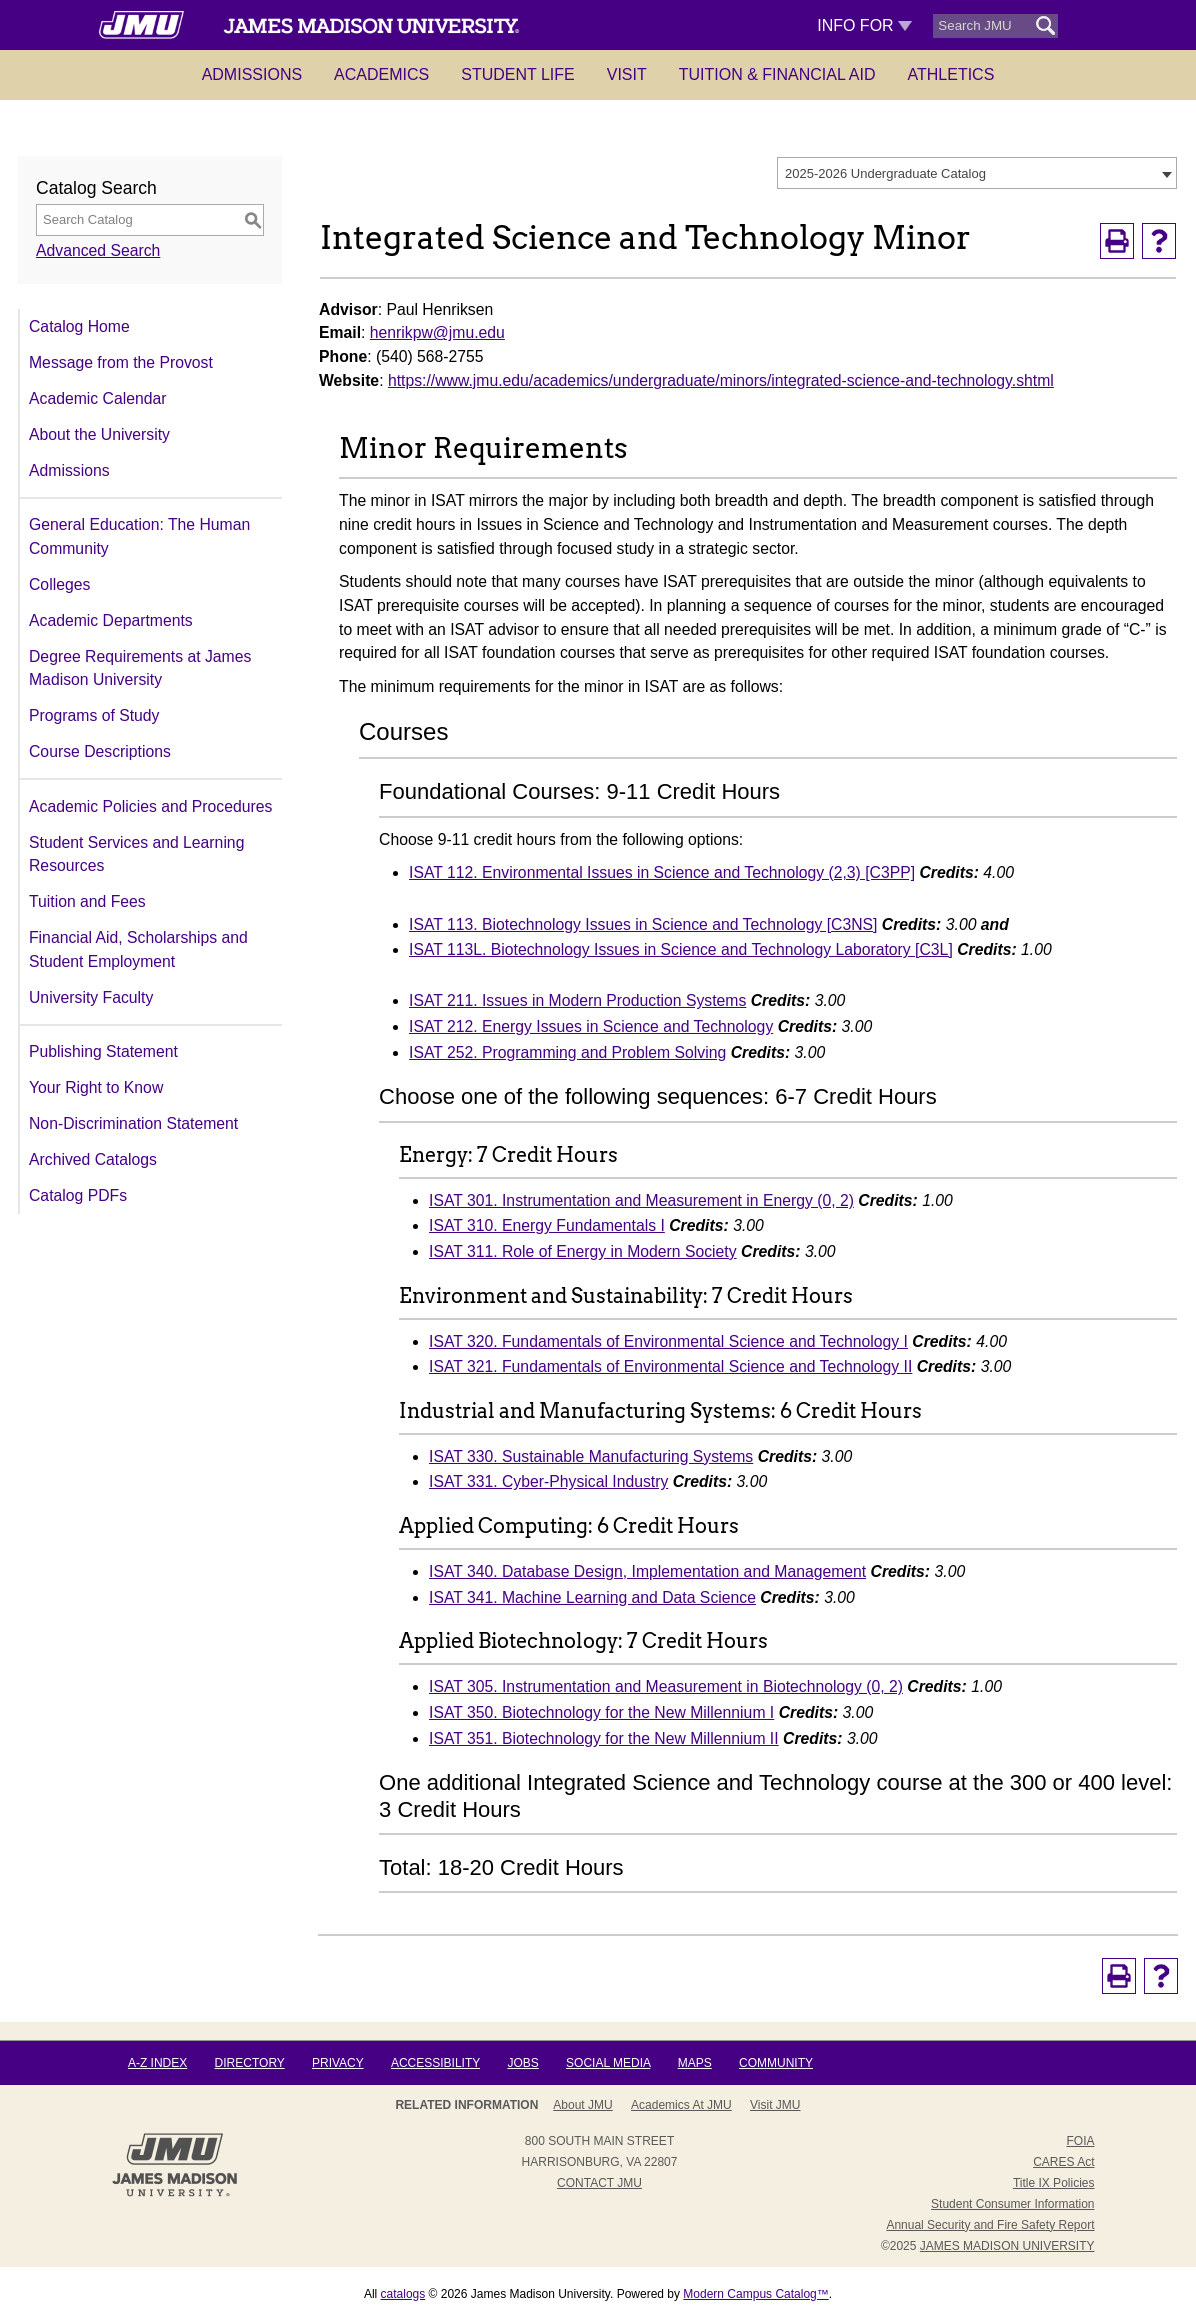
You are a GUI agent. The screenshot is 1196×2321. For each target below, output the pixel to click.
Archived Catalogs (93, 1159)
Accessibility (435, 2063)
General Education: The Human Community (139, 536)
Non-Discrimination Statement (133, 1123)
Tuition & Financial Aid (777, 74)
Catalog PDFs (78, 1195)
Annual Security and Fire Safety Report (990, 2225)
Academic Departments (111, 620)
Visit (627, 74)
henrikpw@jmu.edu (437, 332)
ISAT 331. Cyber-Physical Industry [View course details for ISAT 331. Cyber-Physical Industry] (548, 1481)
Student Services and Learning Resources (136, 854)
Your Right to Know (96, 1087)
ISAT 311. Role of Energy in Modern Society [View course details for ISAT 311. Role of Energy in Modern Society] (583, 1251)
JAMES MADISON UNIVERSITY (1007, 2246)
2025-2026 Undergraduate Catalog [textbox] (885, 173)
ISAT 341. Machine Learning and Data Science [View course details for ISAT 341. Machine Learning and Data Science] (592, 1597)
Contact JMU (599, 2183)
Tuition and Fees (87, 901)
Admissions (252, 74)
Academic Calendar (97, 398)
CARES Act (1063, 2162)
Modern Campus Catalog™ (755, 2294)
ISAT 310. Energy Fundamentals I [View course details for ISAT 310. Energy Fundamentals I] (547, 1225)
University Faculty (91, 997)
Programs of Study (94, 715)
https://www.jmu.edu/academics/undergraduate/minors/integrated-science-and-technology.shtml (721, 380)
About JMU (582, 2105)
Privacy (338, 2063)
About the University (99, 434)
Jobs (522, 2063)
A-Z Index (157, 2063)
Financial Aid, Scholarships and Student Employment (138, 949)
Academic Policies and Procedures (150, 806)
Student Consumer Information (1012, 2204)
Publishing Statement (103, 1051)
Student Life (518, 74)
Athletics (951, 74)
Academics (381, 74)
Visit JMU (775, 2105)
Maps (695, 2063)
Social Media (608, 2063)
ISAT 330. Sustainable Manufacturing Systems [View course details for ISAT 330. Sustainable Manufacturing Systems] (591, 1456)
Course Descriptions (100, 751)
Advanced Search (98, 250)
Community (776, 2063)
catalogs (403, 2294)
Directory (250, 2063)
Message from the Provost (121, 362)
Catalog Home (79, 326)
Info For (864, 25)
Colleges (59, 584)
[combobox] (977, 173)
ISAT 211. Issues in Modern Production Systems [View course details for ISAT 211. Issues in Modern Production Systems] (577, 1000)
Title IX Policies (1054, 2183)
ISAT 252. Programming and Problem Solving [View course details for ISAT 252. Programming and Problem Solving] (567, 1052)
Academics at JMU (681, 2105)
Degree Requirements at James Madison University (140, 668)
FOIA (1080, 2141)
